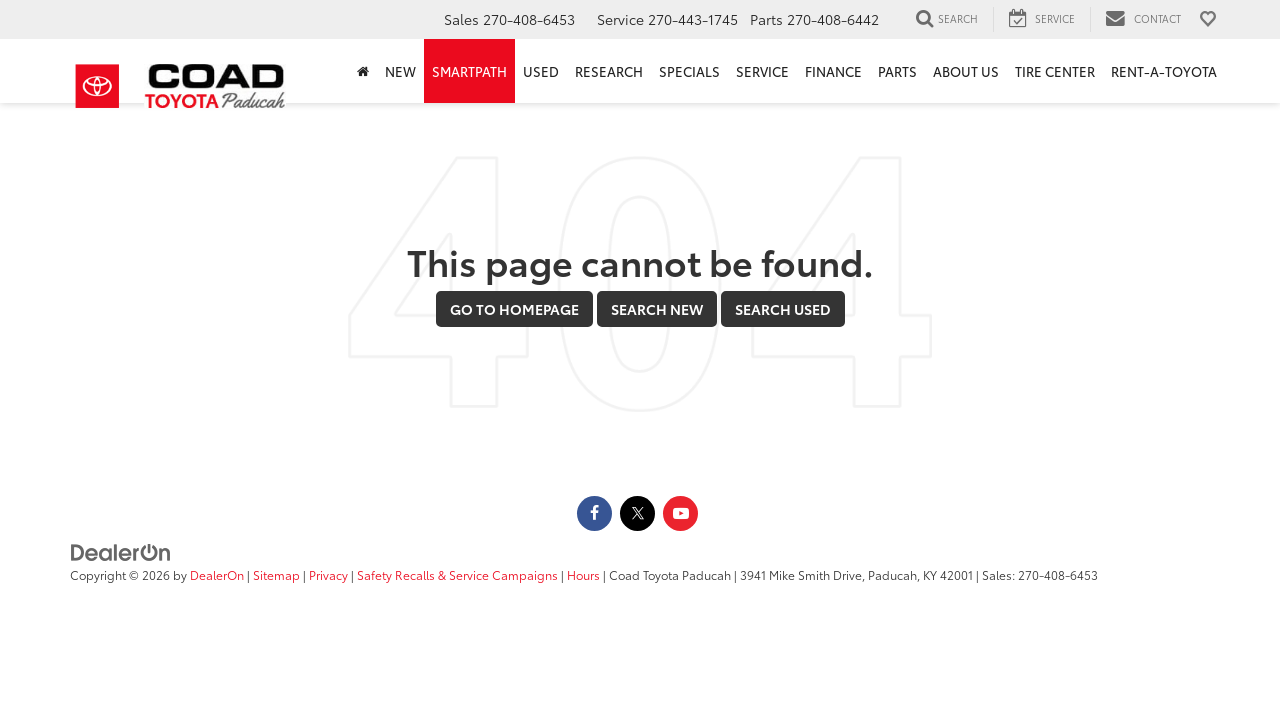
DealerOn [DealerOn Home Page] (217, 574)
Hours (583, 574)
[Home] (363, 71)
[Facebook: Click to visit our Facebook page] (594, 512)
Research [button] (609, 71)
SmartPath (469, 71)
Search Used (783, 309)
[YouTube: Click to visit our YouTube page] (680, 512)
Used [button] (541, 71)
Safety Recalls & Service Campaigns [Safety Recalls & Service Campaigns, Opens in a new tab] (457, 574)
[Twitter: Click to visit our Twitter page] (637, 512)
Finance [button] (833, 71)
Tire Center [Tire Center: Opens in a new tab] (1055, 71)
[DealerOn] (121, 551)
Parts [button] (897, 71)
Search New (657, 309)
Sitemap (276, 574)
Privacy (328, 574)
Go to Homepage (514, 309)
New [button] (400, 71)
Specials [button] (689, 71)
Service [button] (762, 71)
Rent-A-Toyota (1164, 71)
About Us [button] (966, 71)
